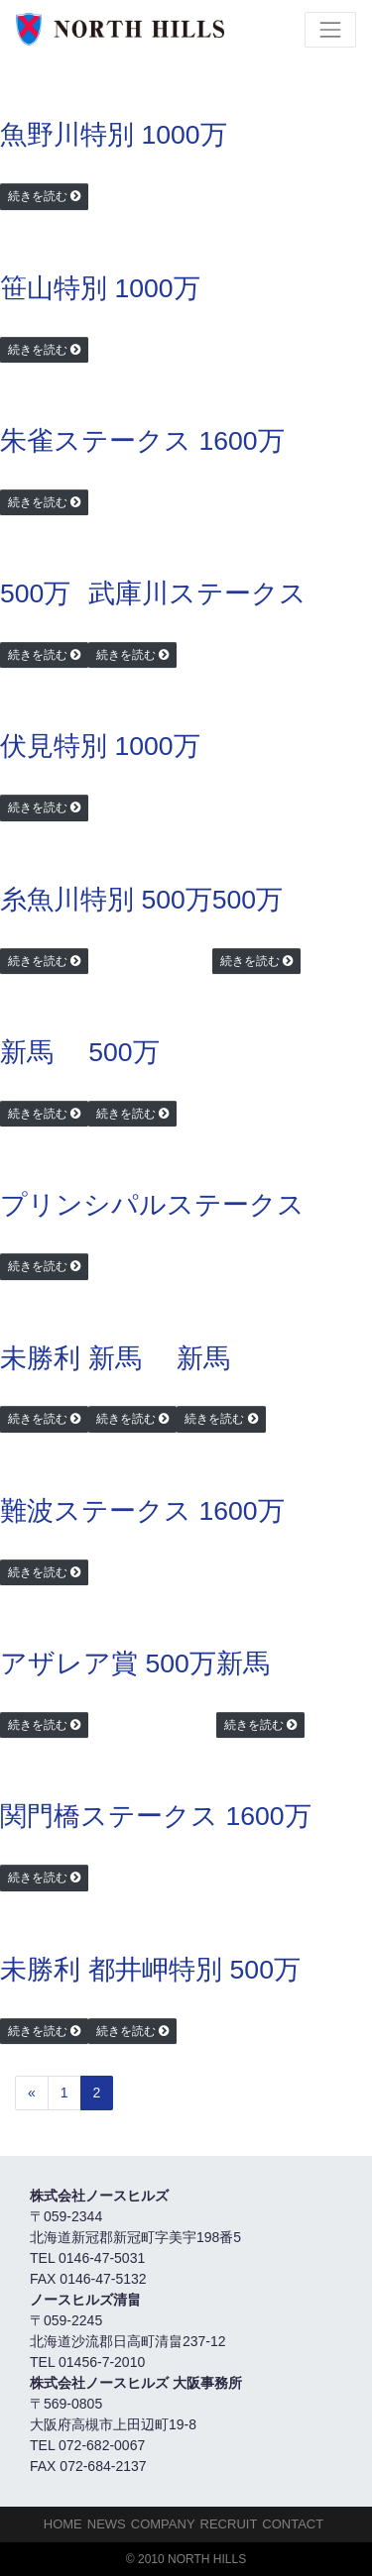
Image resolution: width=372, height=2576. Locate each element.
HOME (63, 2524)
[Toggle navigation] (330, 30)
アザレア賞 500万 (108, 1663)
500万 (35, 593)
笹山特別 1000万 (100, 288)
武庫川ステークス (197, 593)
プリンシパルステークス (152, 1205)
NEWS (106, 2524)
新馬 (27, 1052)
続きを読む (37, 196)
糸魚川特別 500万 (106, 899)
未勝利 (40, 1358)
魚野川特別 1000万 (113, 135)
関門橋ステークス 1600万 (155, 1816)
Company (163, 2524)
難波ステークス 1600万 (142, 1511)
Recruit (229, 2524)
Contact (292, 2524)
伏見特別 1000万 (100, 746)
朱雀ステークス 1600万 (142, 441)
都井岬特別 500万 (194, 1970)
